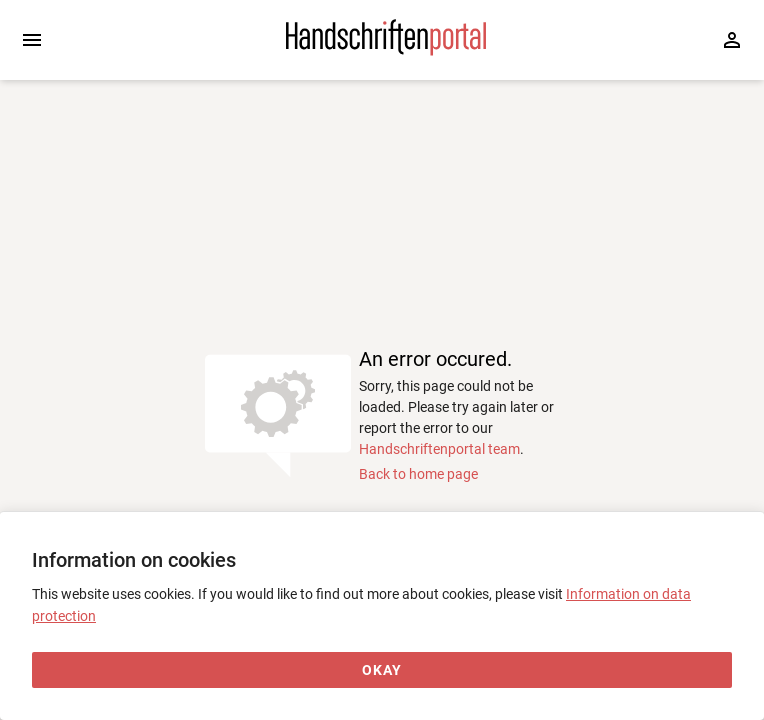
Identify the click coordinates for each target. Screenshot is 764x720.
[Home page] (386, 51)
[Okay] (382, 670)
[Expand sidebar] (32, 40)
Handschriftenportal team (439, 449)
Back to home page (418, 474)
